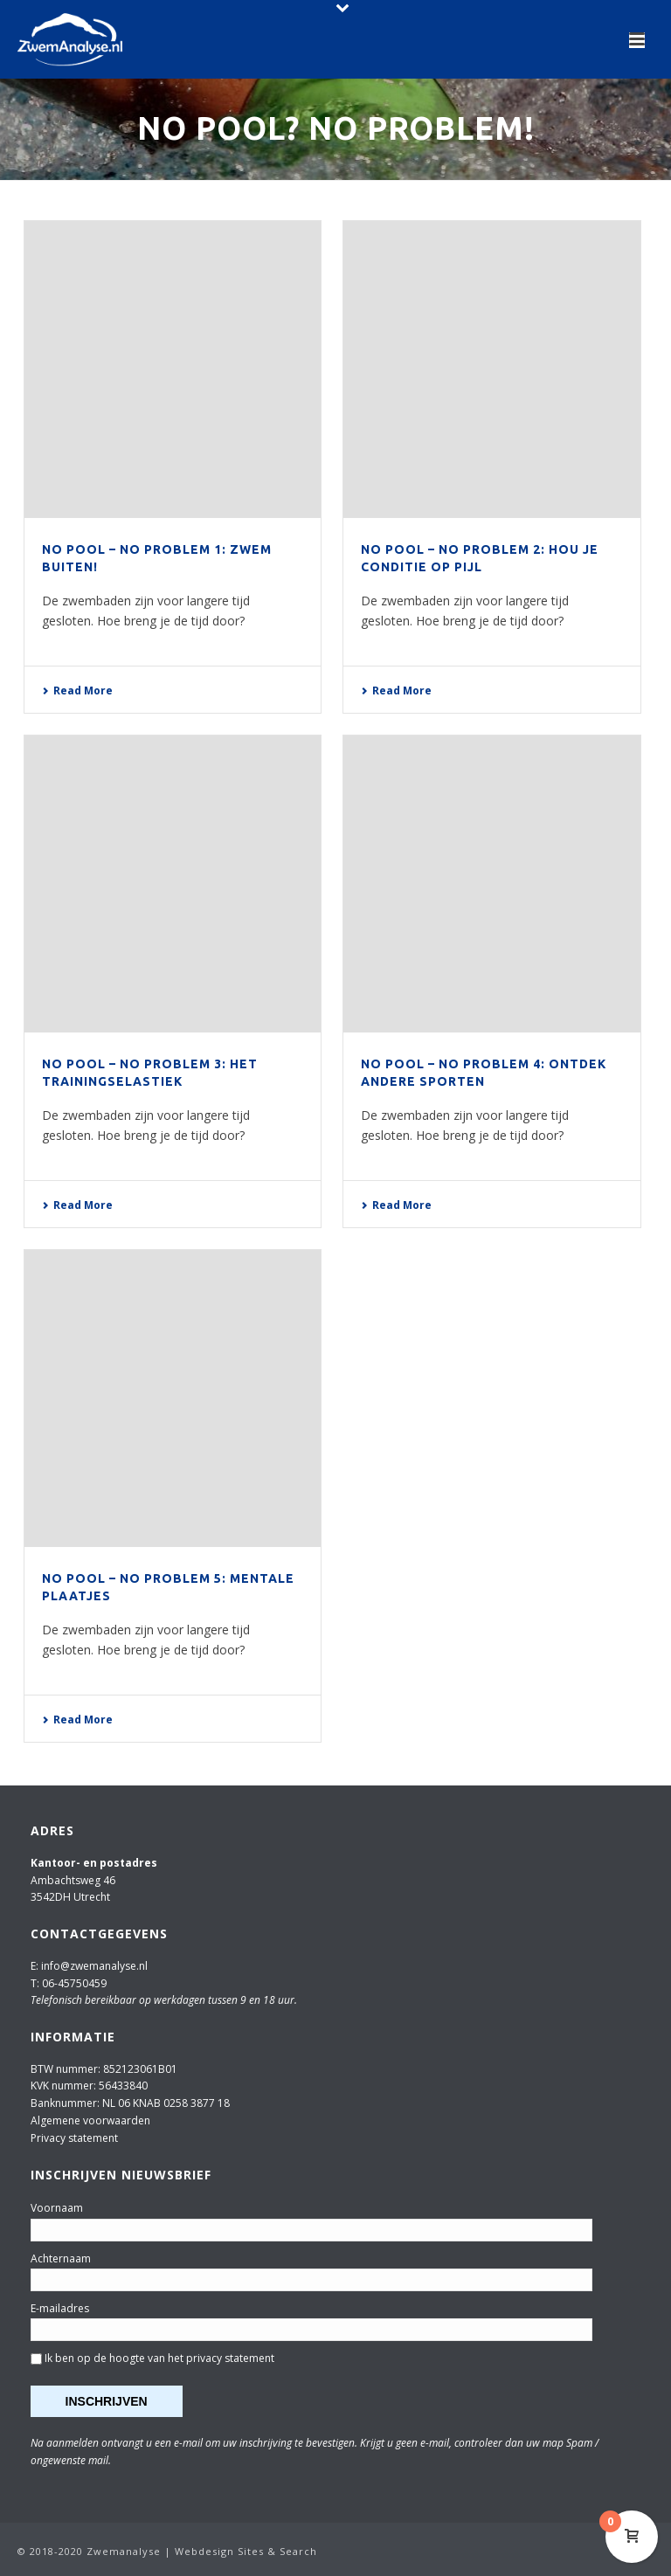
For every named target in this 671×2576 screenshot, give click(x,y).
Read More (77, 690)
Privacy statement (74, 2138)
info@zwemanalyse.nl (94, 1965)
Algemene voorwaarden (90, 2120)
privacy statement (230, 2358)
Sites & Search (277, 2551)
